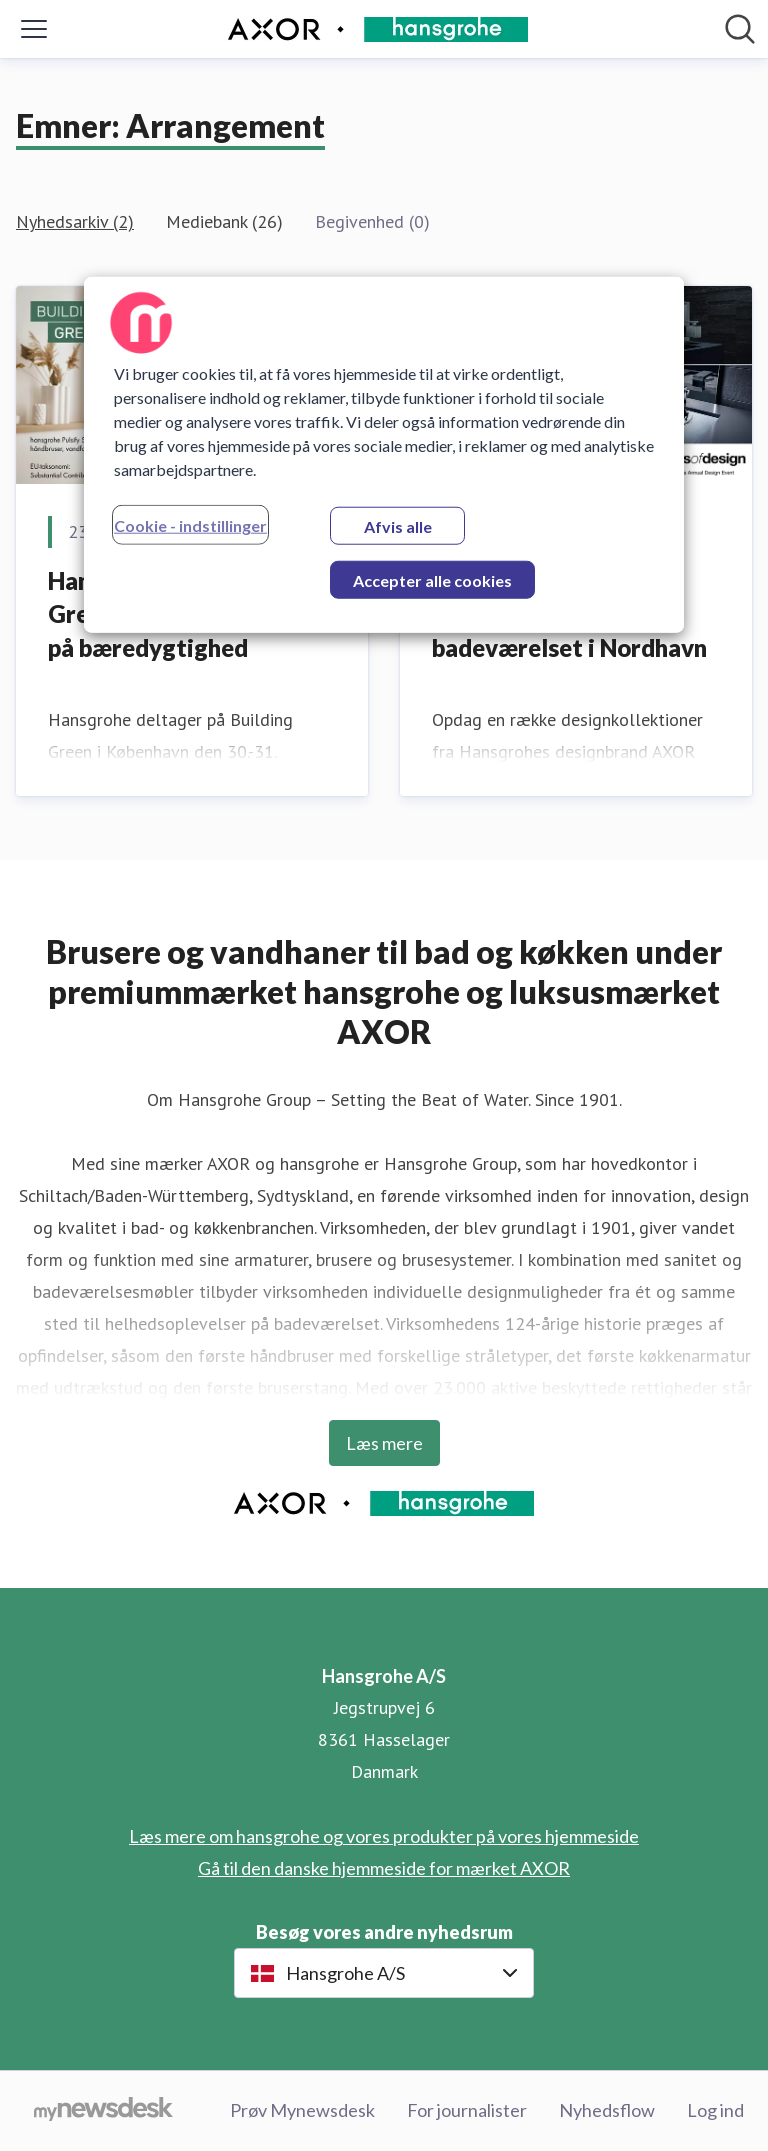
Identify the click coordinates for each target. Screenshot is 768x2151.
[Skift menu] (34, 29)
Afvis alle (398, 525)
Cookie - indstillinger (190, 524)
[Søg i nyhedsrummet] (740, 29)
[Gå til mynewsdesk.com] (103, 2111)
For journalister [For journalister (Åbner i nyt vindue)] (467, 2110)
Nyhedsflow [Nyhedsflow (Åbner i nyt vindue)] (607, 2110)
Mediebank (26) (224, 221)
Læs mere (384, 1443)
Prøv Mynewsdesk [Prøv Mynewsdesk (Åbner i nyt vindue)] (302, 2110)
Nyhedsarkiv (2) (75, 221)
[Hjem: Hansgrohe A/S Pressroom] (378, 29)
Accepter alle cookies (432, 579)
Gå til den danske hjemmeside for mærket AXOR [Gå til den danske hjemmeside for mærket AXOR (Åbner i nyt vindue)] (384, 1868)
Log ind (715, 2110)
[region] (384, 454)
